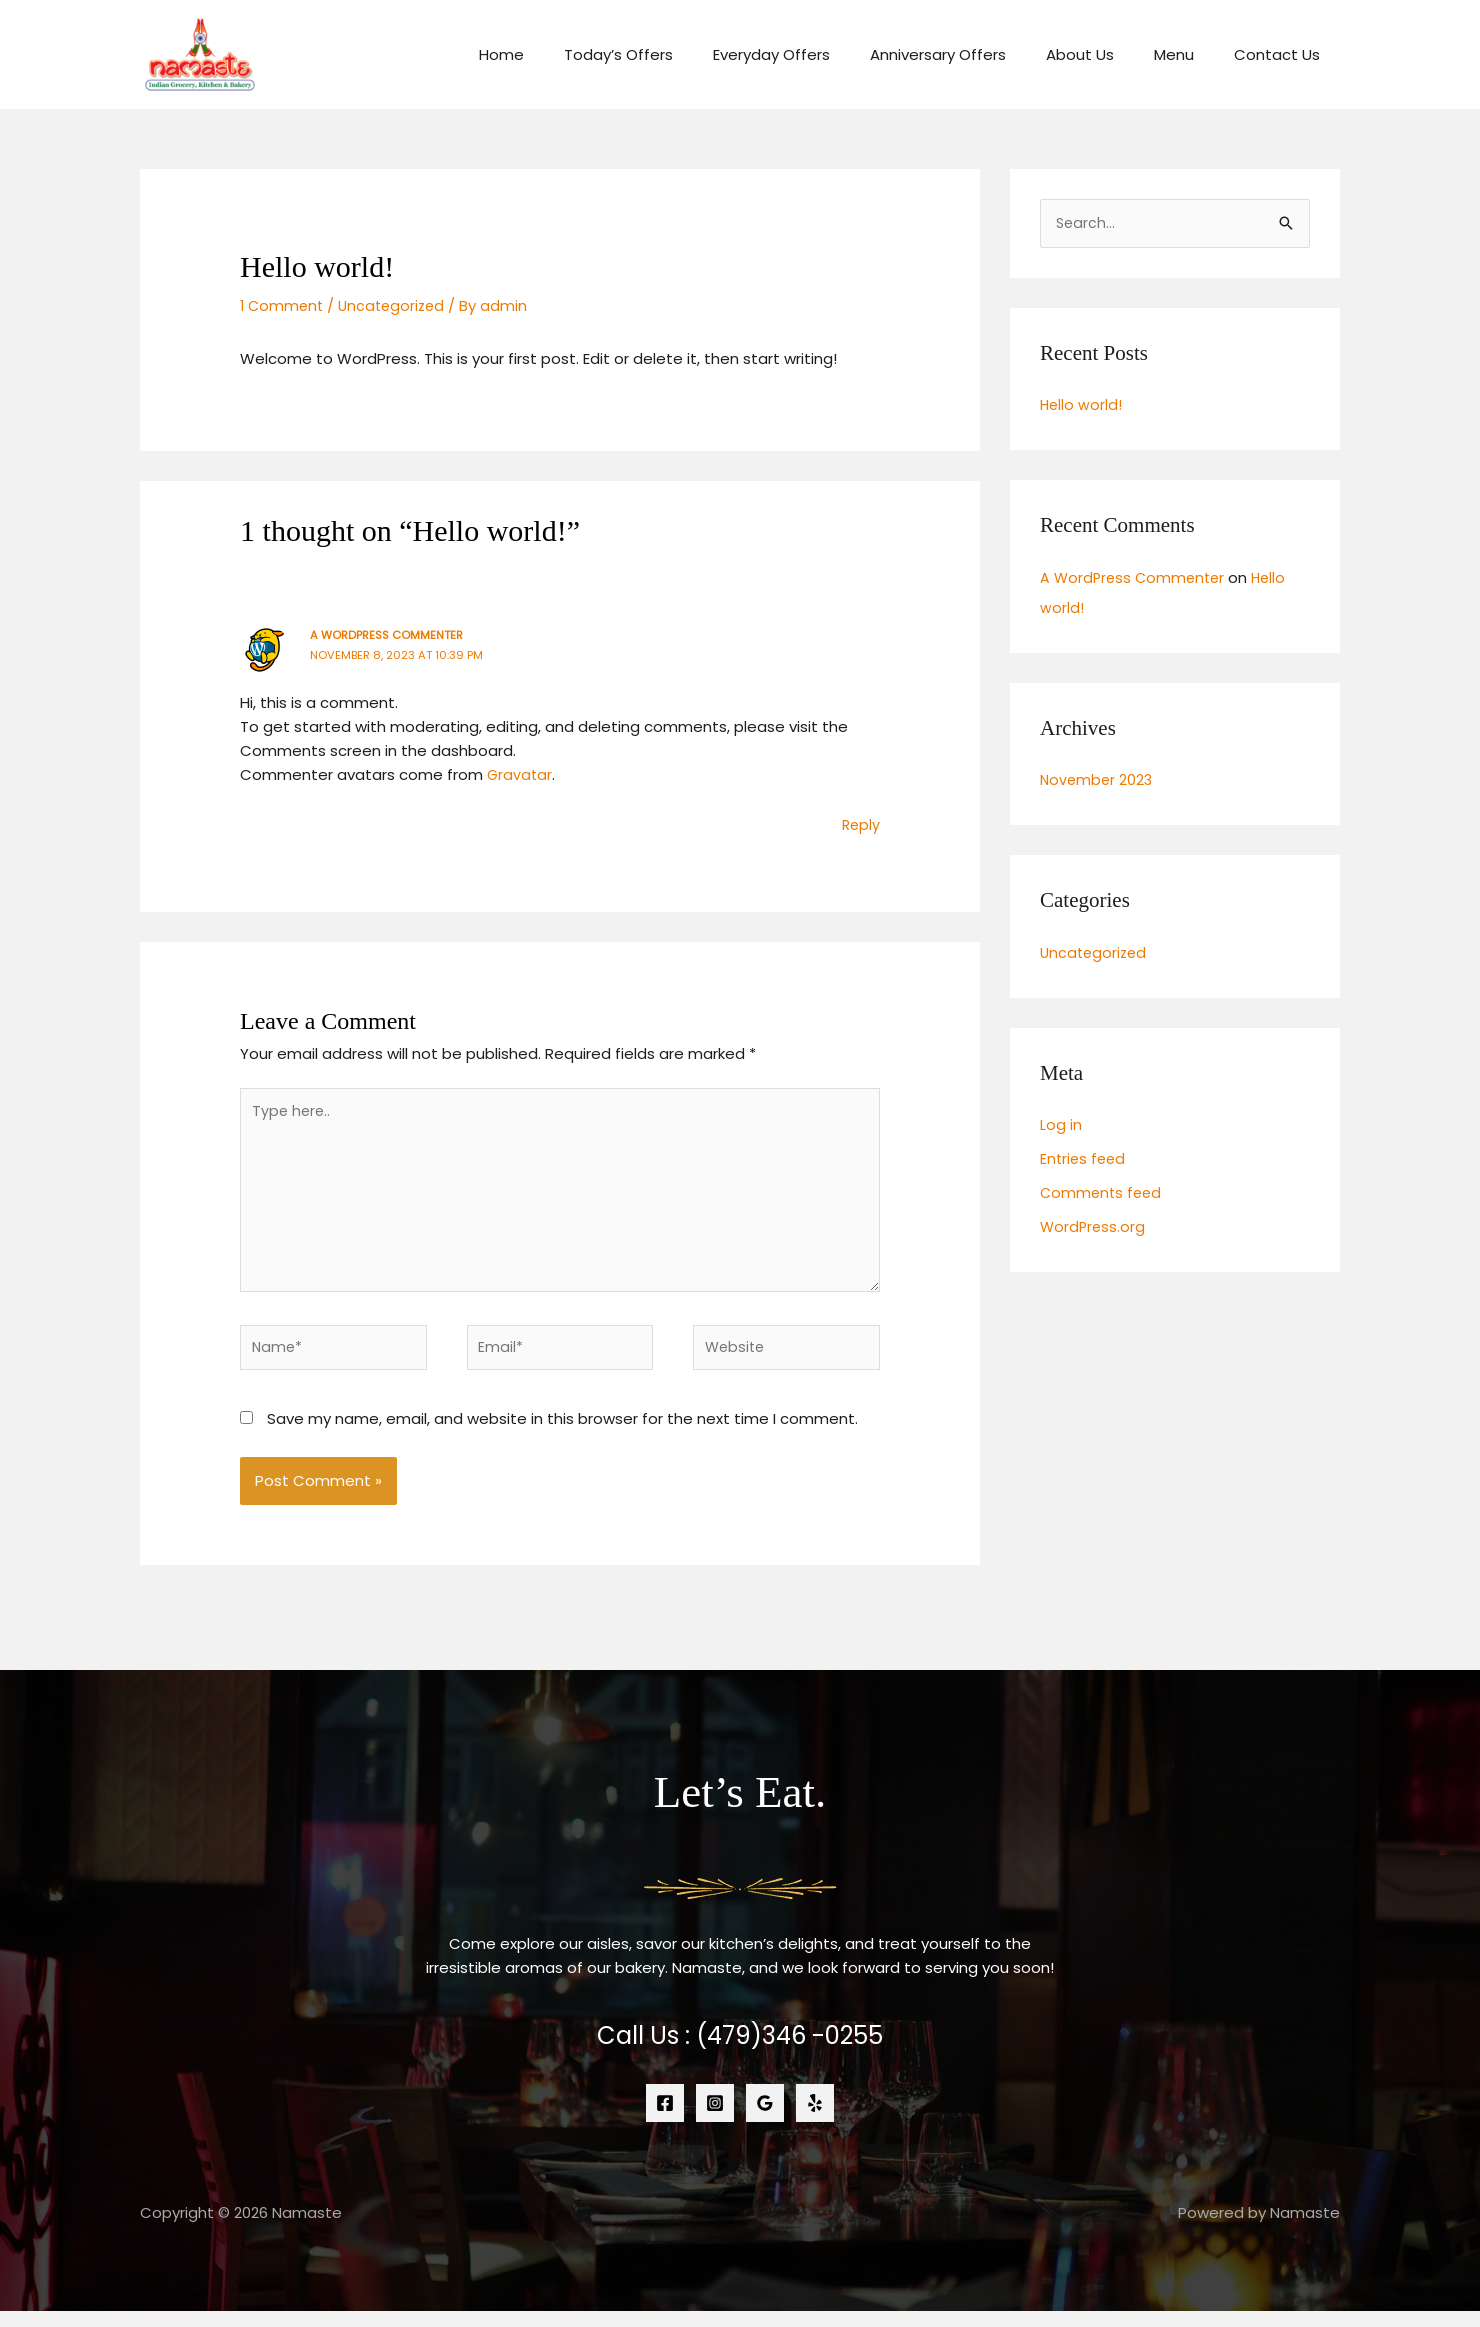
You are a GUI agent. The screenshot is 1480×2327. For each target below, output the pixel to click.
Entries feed (1084, 1159)
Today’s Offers (673, 54)
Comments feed (1103, 1193)
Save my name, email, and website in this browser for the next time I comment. (562, 1433)
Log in (1061, 1126)
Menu (1189, 54)
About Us (1105, 54)
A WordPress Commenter (390, 634)
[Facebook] (665, 2119)
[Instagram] (715, 2119)
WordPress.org (1094, 1227)
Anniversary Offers (973, 54)
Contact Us (1282, 54)
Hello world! (1082, 406)
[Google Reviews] (765, 2119)
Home (566, 54)
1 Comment (283, 305)
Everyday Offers (816, 54)
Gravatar (520, 774)
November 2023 (1098, 781)
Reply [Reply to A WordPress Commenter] (860, 824)
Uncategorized (397, 305)
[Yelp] (815, 2119)
